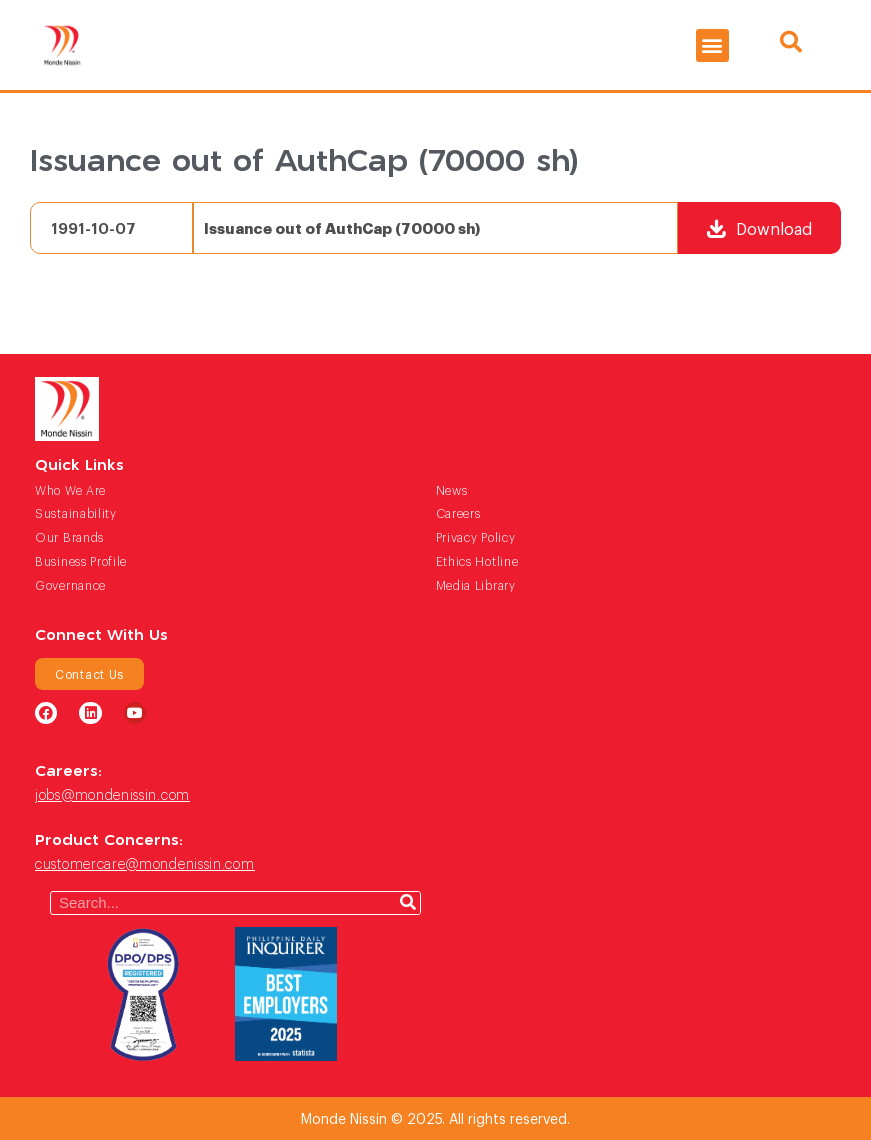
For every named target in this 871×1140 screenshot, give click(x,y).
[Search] (408, 903)
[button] (712, 45)
